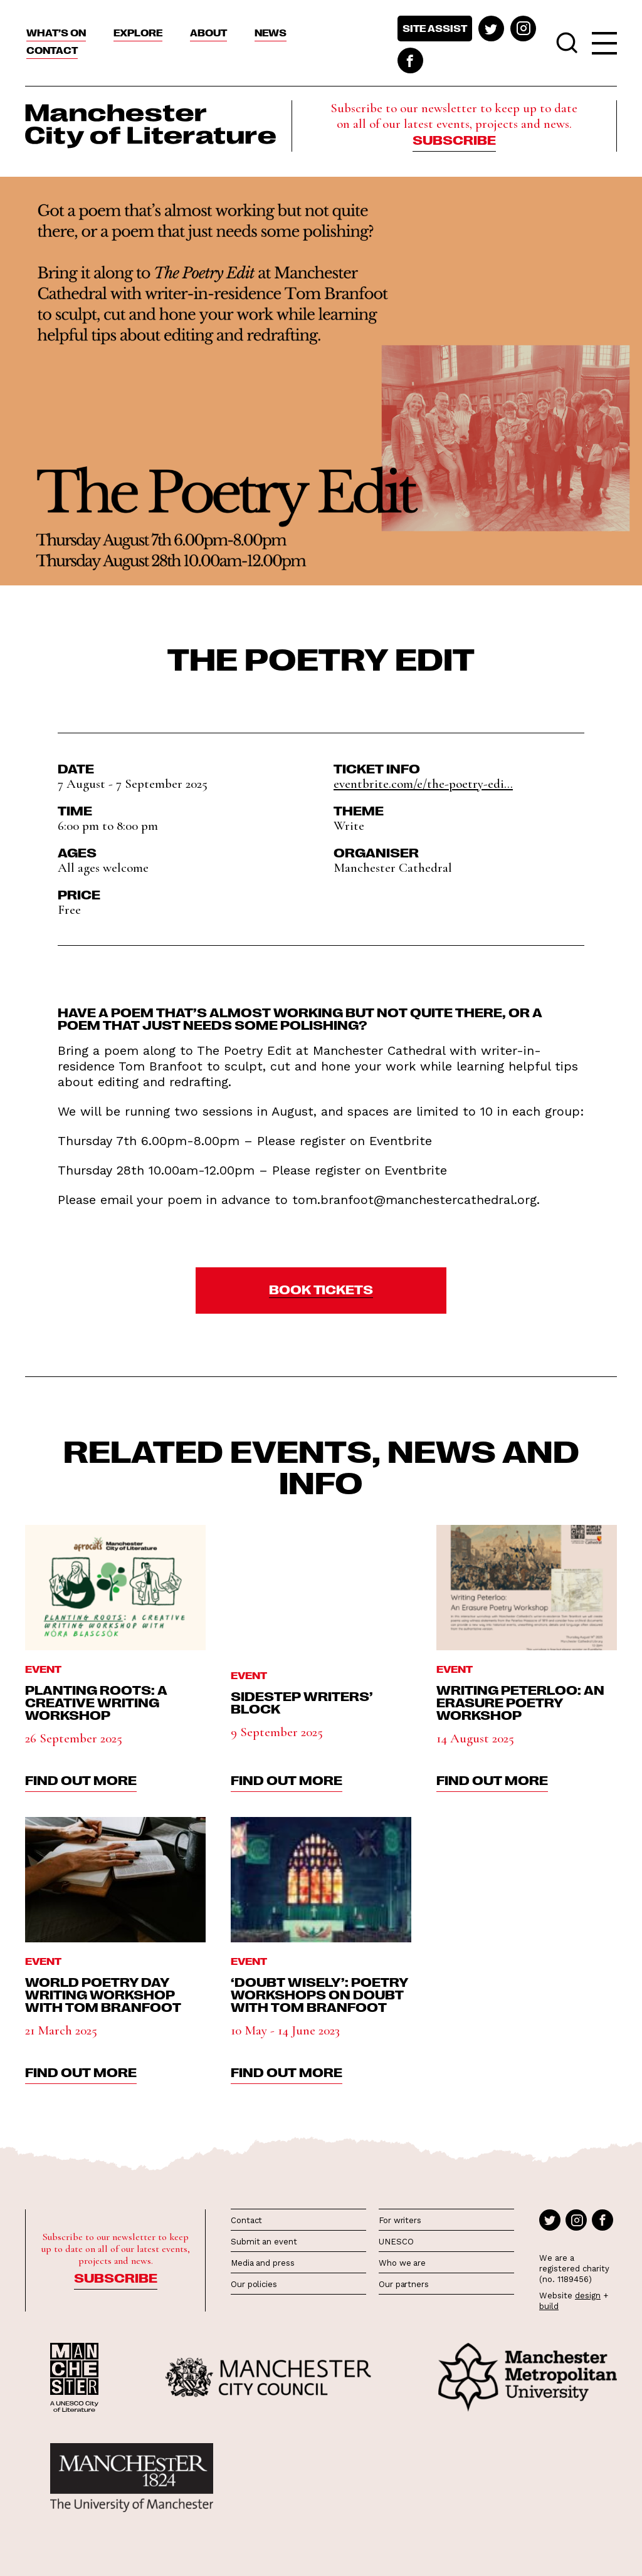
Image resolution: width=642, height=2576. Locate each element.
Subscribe (454, 139)
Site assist (435, 28)
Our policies (254, 2284)
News (271, 32)
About (208, 32)
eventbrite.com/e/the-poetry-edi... (423, 784)
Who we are (402, 2263)
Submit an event (264, 2241)
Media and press (263, 2263)
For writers (400, 2220)
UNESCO (396, 2241)
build (549, 2306)
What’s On (56, 32)
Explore (137, 32)
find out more (81, 1779)
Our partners (404, 2284)
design (588, 2295)
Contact (52, 50)
